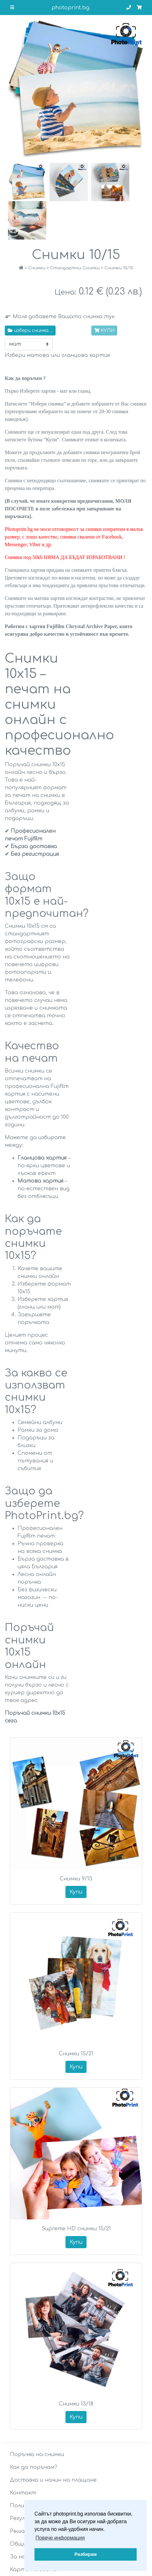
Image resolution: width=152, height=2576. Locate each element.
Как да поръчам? (33, 2467)
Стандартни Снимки (75, 268)
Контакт (23, 2493)
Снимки (36, 268)
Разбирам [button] (85, 2554)
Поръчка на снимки (37, 2454)
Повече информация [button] (60, 2538)
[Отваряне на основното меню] (12, 7)
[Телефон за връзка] (129, 7)
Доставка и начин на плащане (53, 2480)
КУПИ (104, 330)
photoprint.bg (70, 8)
